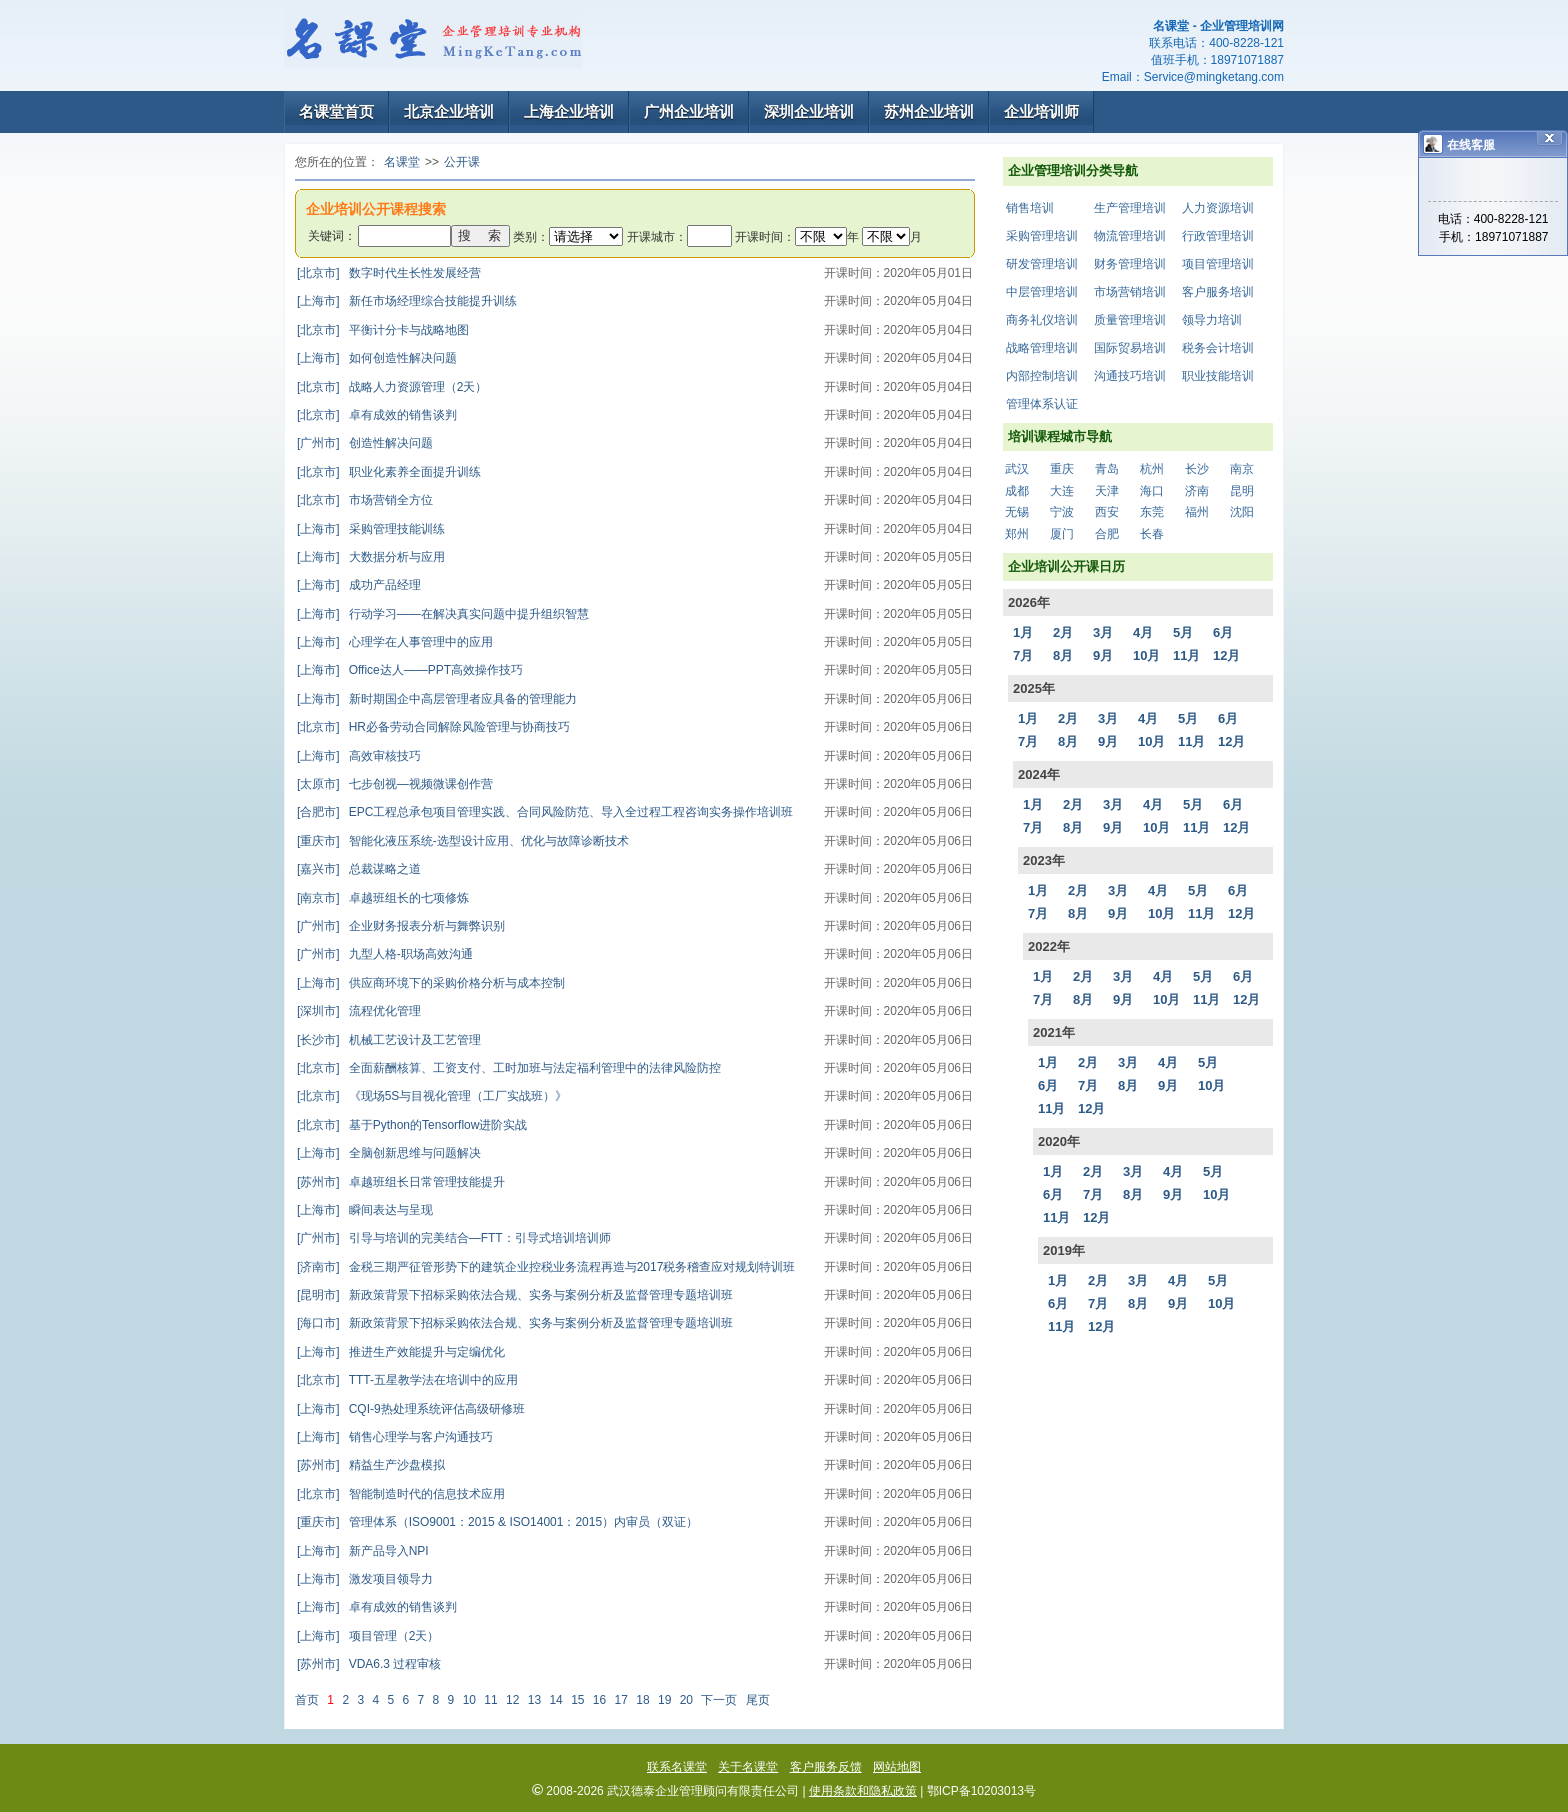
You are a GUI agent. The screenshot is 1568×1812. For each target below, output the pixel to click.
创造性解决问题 (365, 443)
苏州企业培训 (929, 111)
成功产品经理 (359, 585)
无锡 (1017, 512)
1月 (1023, 632)
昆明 (1242, 491)
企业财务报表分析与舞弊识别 (401, 926)
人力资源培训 (1218, 208)
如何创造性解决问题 (377, 358)
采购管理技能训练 (371, 529)
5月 (1183, 632)
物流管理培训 (1130, 236)
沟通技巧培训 (1130, 376)
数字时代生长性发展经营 (389, 273)
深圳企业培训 (809, 111)
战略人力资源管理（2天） (392, 387)
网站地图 (897, 1767)
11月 (1186, 655)
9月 (1103, 655)
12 (512, 1700)
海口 (1152, 491)
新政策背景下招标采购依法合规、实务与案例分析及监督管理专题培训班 (515, 1295)
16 (599, 1700)
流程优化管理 (359, 1011)
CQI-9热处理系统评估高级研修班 (411, 1409)
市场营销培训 (1130, 292)
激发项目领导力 (365, 1579)
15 (577, 1700)
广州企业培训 (689, 111)
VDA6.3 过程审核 (369, 1664)
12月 (1226, 655)
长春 (1152, 534)
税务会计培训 (1218, 348)
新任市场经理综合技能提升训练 (407, 301)
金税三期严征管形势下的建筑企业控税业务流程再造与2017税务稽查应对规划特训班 (546, 1267)
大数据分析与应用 (371, 557)
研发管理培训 (1042, 264)
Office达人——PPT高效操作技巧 (410, 670)
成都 (1017, 491)
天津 (1107, 491)
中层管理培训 (1042, 292)
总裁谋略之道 (359, 869)
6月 (1223, 632)
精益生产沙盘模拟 (371, 1465)
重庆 (1062, 469)
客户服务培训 (1218, 292)
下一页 (719, 1700)
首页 (307, 1700)
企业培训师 (1041, 111)
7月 (1023, 655)
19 (664, 1700)
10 (469, 1700)
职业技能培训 (1218, 376)
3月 (1103, 632)
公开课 (462, 162)
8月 (1063, 655)
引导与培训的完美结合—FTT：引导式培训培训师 (454, 1238)
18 (642, 1700)
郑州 (1017, 534)
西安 (1107, 512)
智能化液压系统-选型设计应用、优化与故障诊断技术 (463, 841)
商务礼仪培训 (1042, 320)
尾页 (758, 1700)
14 (555, 1700)
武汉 (1017, 469)
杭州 (1152, 469)
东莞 (1152, 512)
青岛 (1107, 469)
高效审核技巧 (359, 756)
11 (490, 1700)
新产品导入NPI (363, 1551)
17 (621, 1700)
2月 (1063, 632)
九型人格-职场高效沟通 (385, 954)
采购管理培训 (1042, 236)
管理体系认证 (1042, 404)
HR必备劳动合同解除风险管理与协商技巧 (433, 727)
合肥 (1107, 534)
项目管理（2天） (368, 1636)
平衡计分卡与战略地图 (383, 330)
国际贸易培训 (1130, 348)
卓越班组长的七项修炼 (383, 898)
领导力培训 (1212, 320)
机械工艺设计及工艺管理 (389, 1040)
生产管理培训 (1130, 208)
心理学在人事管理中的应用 (395, 642)
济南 (1197, 491)
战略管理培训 (1042, 348)
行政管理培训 (1218, 236)
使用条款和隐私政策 (863, 1791)
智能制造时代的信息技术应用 (401, 1494)
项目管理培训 (1218, 264)
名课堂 (402, 162)
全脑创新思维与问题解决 (389, 1153)
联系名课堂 (677, 1767)
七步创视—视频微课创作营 (395, 784)
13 (534, 1700)
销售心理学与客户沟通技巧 (395, 1437)
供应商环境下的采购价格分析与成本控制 (431, 983)
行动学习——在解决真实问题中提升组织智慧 (443, 614)
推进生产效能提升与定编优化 (401, 1352)
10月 (1146, 655)
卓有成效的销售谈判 (377, 415)
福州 (1197, 512)
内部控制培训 (1042, 376)
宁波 (1062, 512)
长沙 (1197, 469)
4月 (1143, 632)
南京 (1242, 469)
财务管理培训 (1130, 264)
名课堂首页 (336, 111)
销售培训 (1030, 208)
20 (686, 1700)
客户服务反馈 (826, 1767)
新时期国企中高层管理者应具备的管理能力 (437, 699)
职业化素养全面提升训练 (389, 472)
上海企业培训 (569, 111)
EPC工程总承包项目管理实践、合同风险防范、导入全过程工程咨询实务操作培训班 (545, 812)
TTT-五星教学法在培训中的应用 (407, 1380)
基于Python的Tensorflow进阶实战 (412, 1125)
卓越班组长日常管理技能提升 (401, 1182)
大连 (1062, 491)
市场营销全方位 (365, 500)
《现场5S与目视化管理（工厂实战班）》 (432, 1096)
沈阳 (1242, 512)
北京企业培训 (449, 111)
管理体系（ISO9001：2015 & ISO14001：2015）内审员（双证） (497, 1522)
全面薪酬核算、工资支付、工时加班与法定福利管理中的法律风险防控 (509, 1068)
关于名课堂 (748, 1767)
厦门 (1062, 534)
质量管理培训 (1130, 320)
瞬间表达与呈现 (365, 1210)
